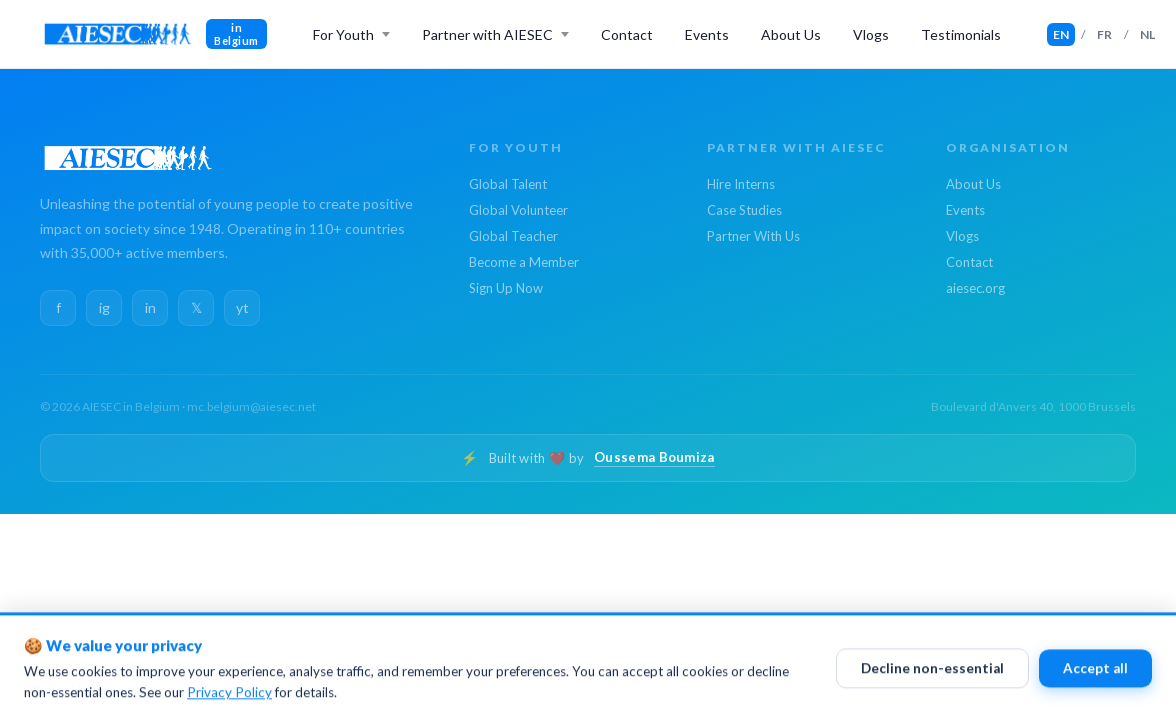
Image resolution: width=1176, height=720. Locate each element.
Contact (627, 34)
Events (707, 34)
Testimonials (961, 34)
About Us (791, 34)
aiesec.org (975, 288)
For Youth (343, 34)
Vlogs (871, 34)
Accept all (1095, 674)
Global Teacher (513, 236)
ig (104, 307)
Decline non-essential (932, 674)
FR (1104, 34)
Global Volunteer (518, 210)
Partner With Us (753, 236)
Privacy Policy (229, 698)
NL (1147, 34)
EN (1061, 34)
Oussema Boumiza (654, 457)
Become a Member (524, 262)
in (150, 307)
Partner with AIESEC (487, 34)
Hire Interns (741, 184)
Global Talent (508, 184)
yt (242, 307)
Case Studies (744, 210)
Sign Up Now (506, 288)
